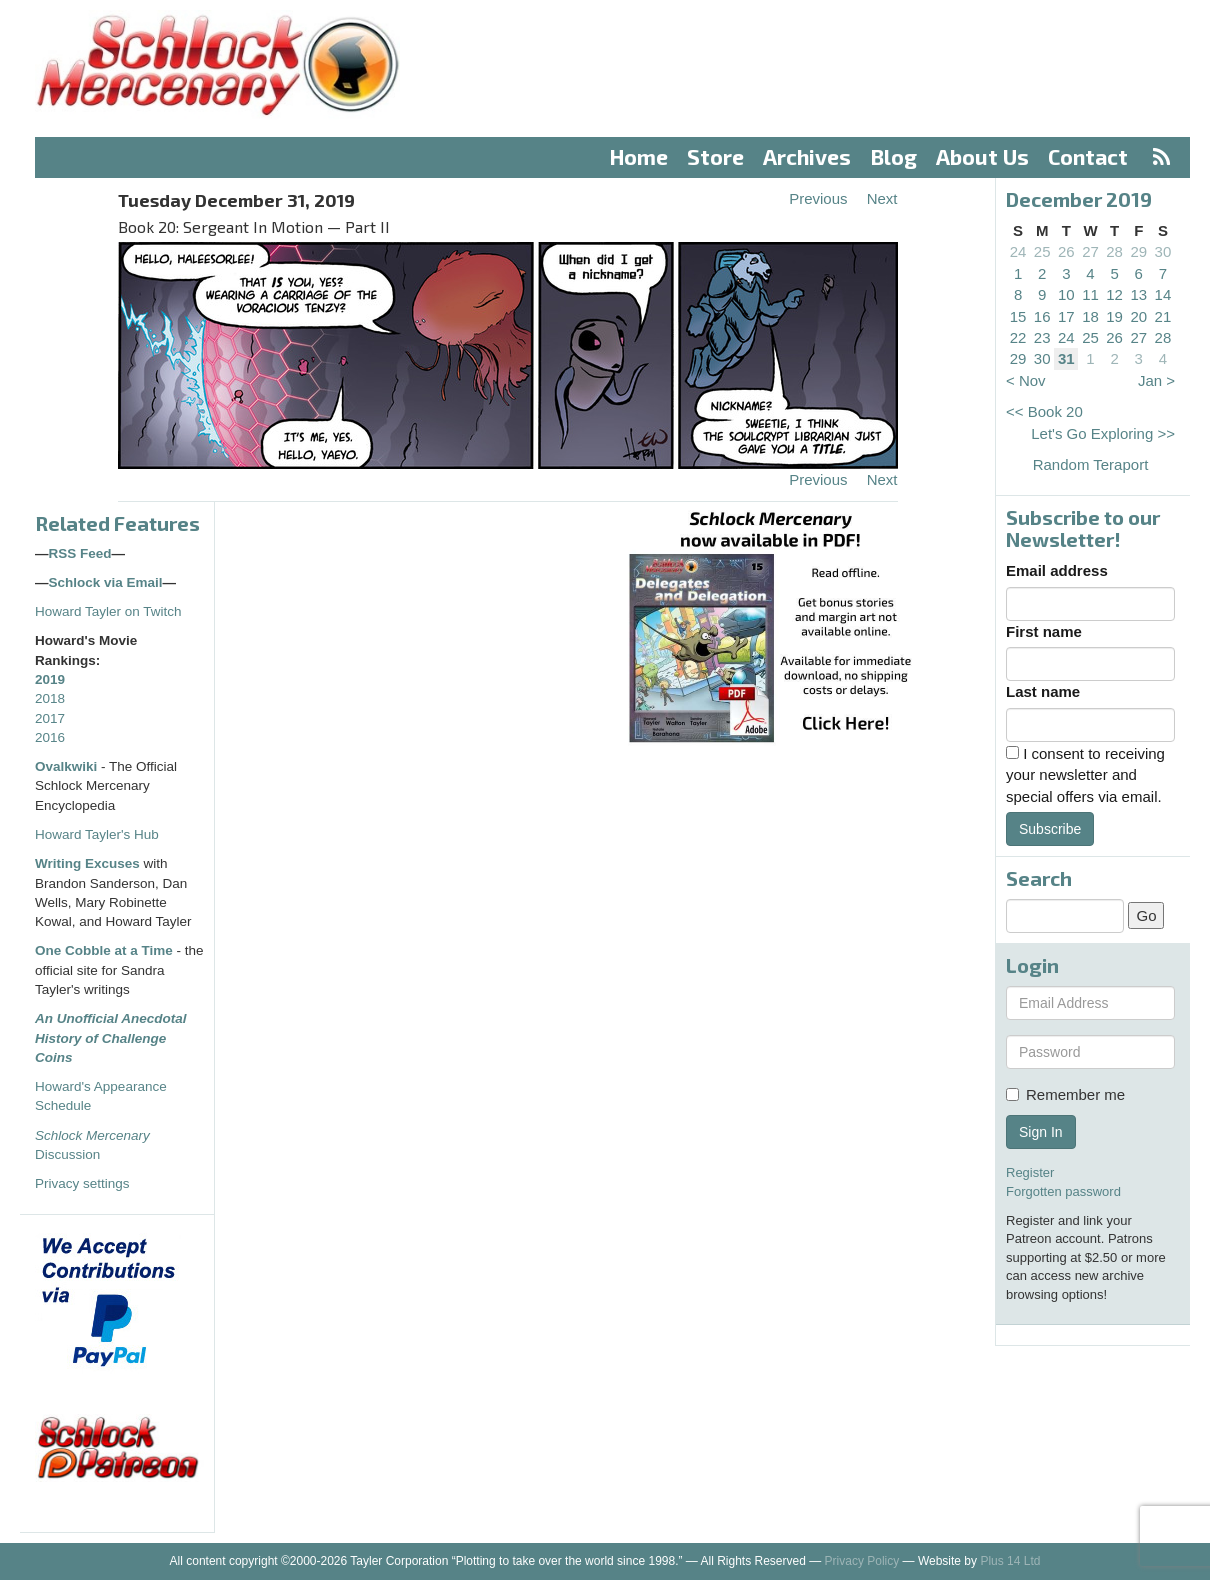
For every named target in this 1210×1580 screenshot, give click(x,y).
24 (1018, 251)
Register (1030, 1172)
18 (1090, 316)
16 (1042, 316)
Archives (807, 156)
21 (1163, 316)
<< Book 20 (1044, 411)
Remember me (1065, 1094)
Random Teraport (1091, 464)
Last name (1043, 691)
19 (1114, 316)
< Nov (1026, 380)
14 (1163, 294)
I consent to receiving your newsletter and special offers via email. (1085, 775)
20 (1138, 316)
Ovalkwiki (68, 766)
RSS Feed (80, 553)
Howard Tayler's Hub (97, 834)
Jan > (1156, 380)
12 (1114, 294)
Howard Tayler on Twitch (108, 611)
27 (1090, 251)
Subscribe (1050, 829)
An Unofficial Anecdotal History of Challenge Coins (111, 1038)
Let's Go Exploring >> (1103, 433)
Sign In (1041, 1132)
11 (1090, 294)
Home (639, 156)
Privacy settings (82, 1183)
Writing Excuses (87, 863)
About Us (982, 156)
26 (1066, 251)
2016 (50, 737)
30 (1163, 251)
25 (1042, 251)
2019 (50, 679)
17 (1066, 316)
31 (1066, 358)
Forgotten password (1063, 1191)
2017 (50, 718)
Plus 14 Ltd (1010, 1561)
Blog (894, 156)
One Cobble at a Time (104, 950)
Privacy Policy (862, 1561)
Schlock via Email (106, 582)
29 (1138, 251)
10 (1066, 294)
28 (1114, 251)
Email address (1057, 570)
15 (1018, 316)
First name (1044, 631)
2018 (50, 698)
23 (1042, 337)
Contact (1088, 156)
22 (1018, 337)
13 (1138, 294)
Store (715, 156)
